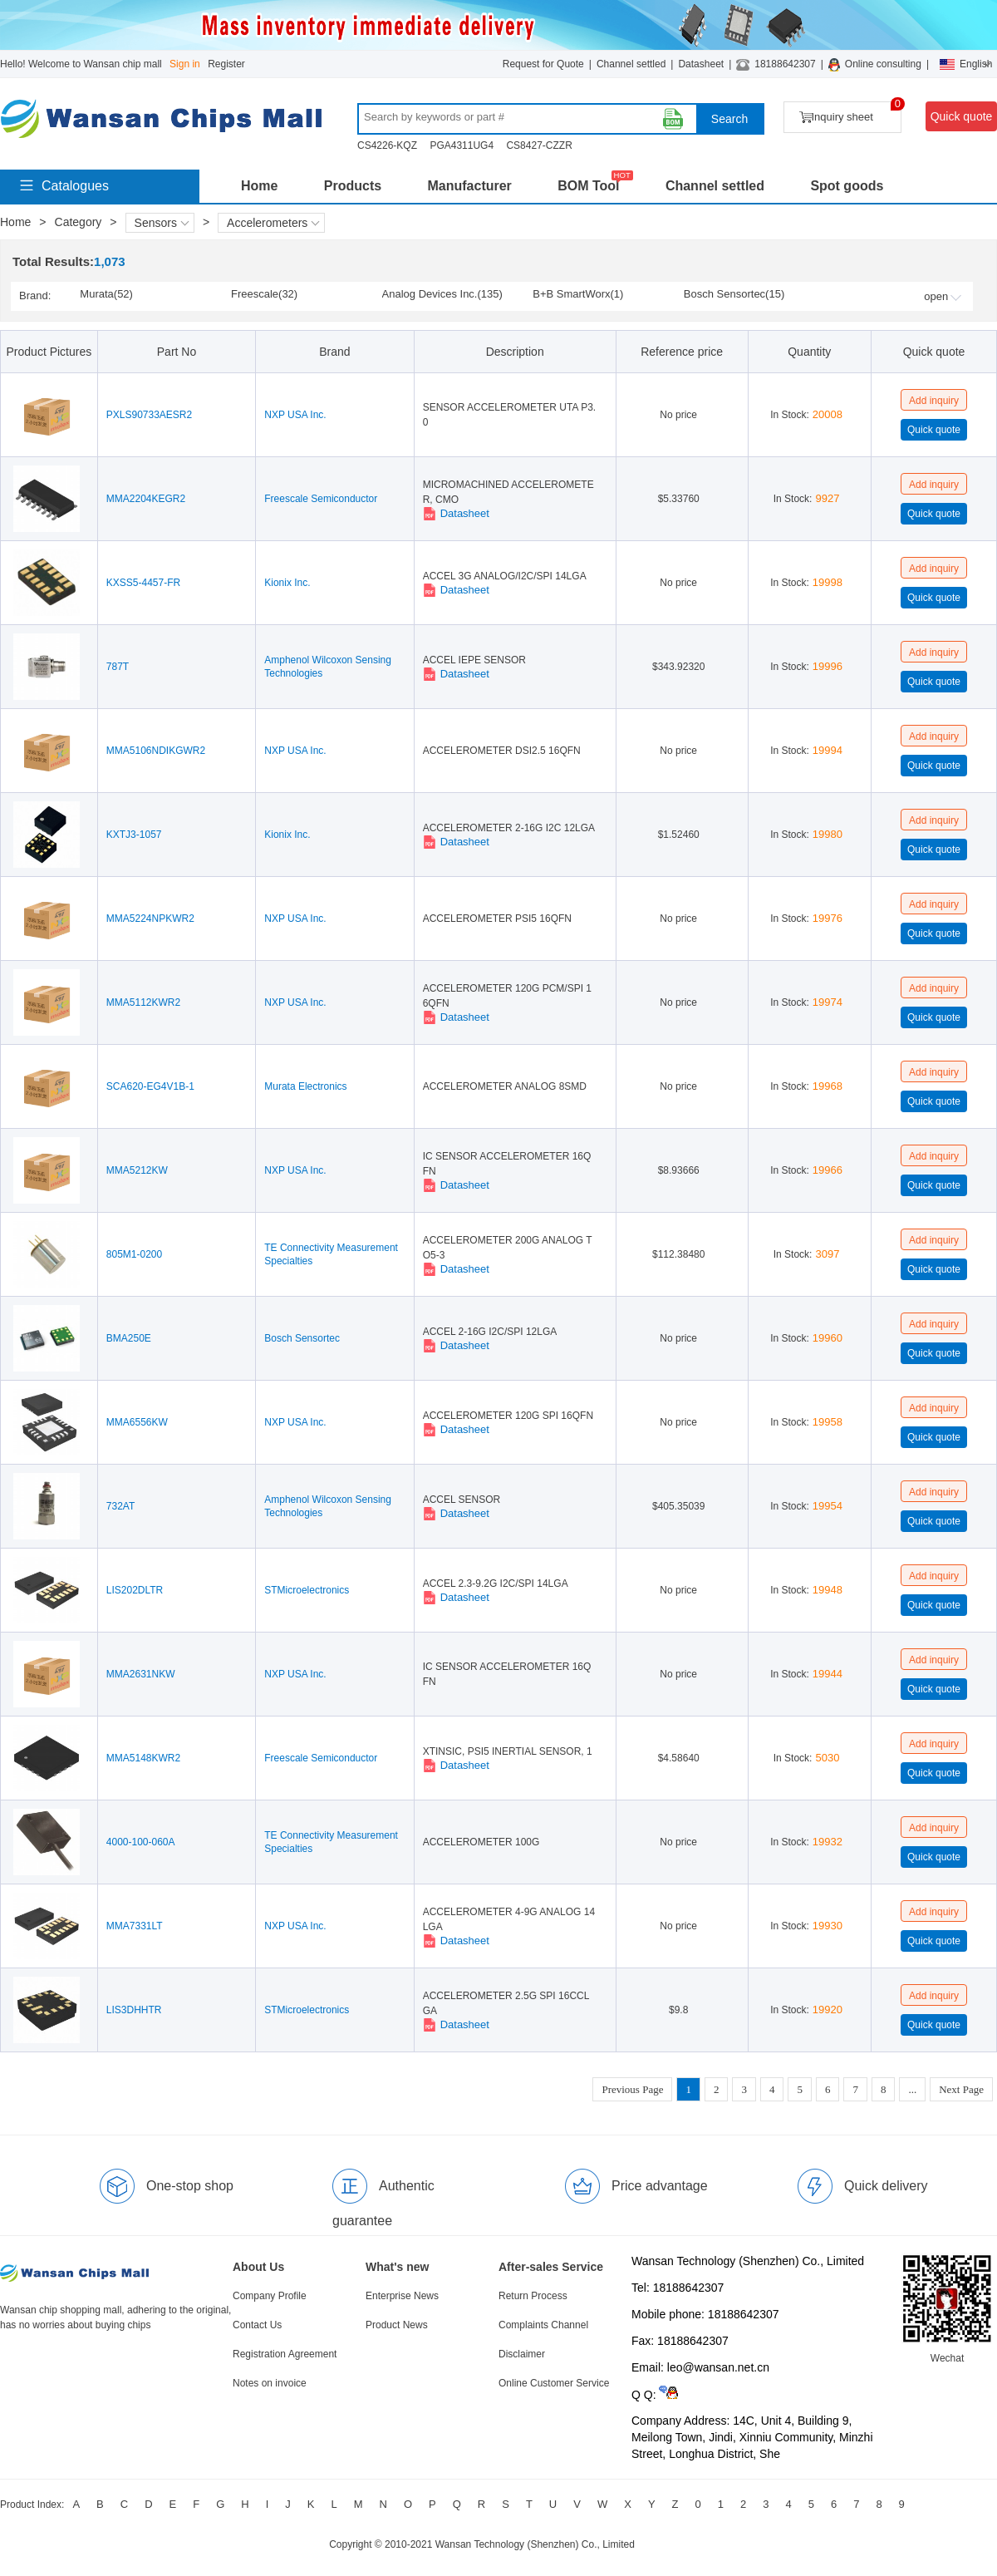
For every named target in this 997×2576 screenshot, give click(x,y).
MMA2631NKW (140, 1674)
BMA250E (128, 1338)
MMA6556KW (137, 1422)
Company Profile (270, 2296)
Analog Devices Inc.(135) (442, 294)
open (942, 296)
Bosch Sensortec (302, 1338)
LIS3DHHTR (134, 2010)
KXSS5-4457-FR (143, 583)
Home (259, 186)
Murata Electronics (305, 1086)
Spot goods (846, 186)
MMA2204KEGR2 (145, 499)
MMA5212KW (137, 1170)
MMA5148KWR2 (143, 1758)
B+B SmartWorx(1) (578, 294)
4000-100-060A (140, 1842)
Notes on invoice (270, 2383)
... (912, 2089)
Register (226, 64)
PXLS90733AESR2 (149, 415)
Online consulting (883, 64)
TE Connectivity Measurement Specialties (331, 1254)
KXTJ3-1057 (134, 834)
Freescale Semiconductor (320, 499)
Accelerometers (273, 222)
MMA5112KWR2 (143, 1002)
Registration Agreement (284, 2354)
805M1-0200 (134, 1254)
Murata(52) (106, 294)
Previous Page (632, 2089)
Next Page (961, 2089)
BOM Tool (588, 186)
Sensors (162, 222)
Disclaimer (521, 2354)
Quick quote (962, 116)
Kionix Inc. (287, 583)
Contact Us (257, 2325)
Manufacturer (469, 186)
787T (117, 666)
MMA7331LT (134, 1926)
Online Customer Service (553, 2383)
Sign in (184, 64)
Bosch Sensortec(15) (734, 294)
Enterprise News (402, 2296)
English (966, 64)
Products (352, 186)
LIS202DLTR (134, 1590)
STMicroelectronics (306, 1590)
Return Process (532, 2296)
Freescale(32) (264, 294)
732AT (120, 1506)
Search (729, 119)
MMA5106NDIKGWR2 (155, 750)
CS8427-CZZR (539, 145)
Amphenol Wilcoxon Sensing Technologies (327, 666)
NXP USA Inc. (295, 415)
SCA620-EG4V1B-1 (150, 1086)
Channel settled (631, 64)
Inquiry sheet (850, 112)
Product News (397, 2325)
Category (78, 222)
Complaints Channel (543, 2325)
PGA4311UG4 (462, 145)
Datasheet (701, 64)
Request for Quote (543, 64)
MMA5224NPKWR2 (150, 918)
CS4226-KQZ (387, 145)
